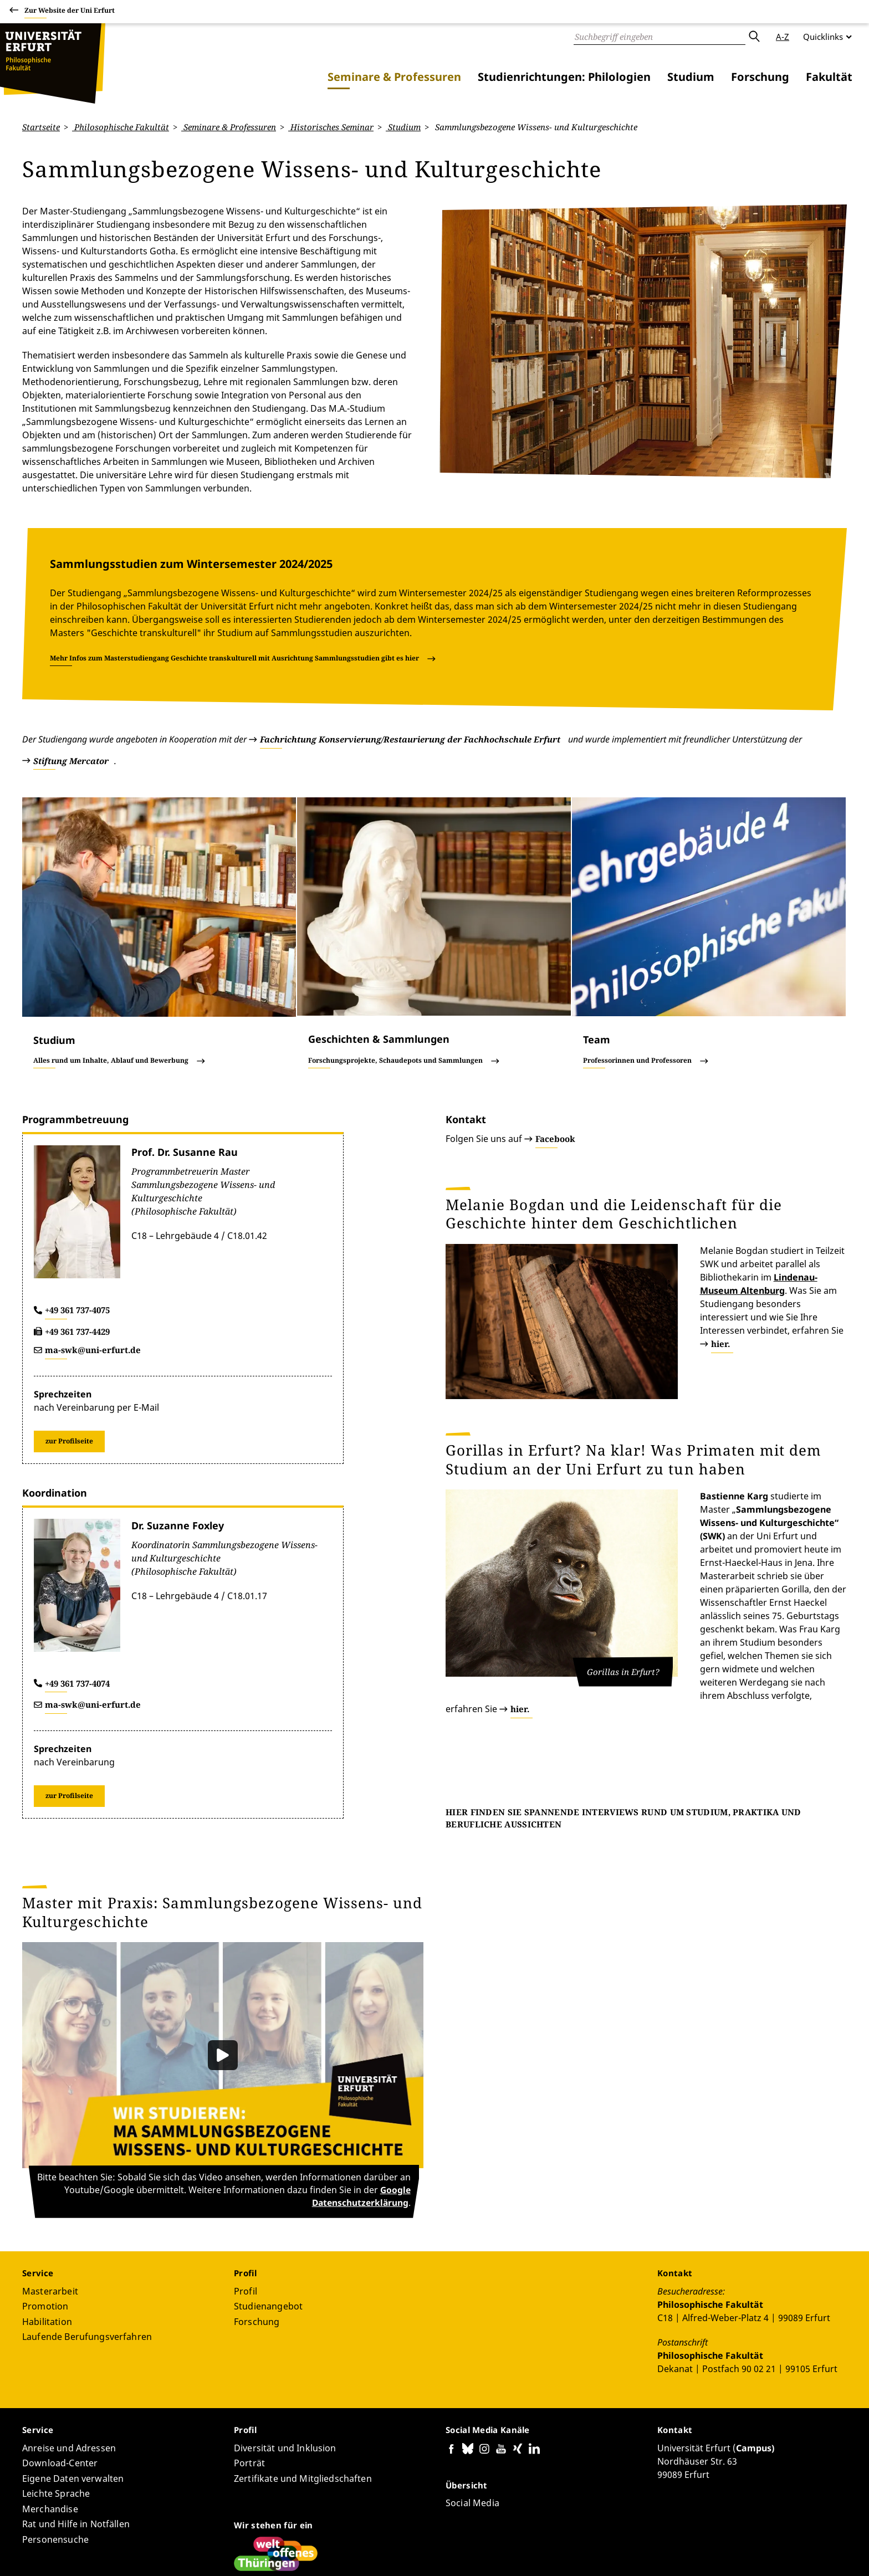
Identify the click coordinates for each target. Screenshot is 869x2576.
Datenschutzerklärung (710, 2553)
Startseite (41, 126)
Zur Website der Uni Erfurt (69, 12)
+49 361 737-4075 (77, 1216)
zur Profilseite (69, 1347)
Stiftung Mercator (71, 667)
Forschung (760, 76)
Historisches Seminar (331, 126)
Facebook (555, 1045)
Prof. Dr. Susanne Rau (184, 1059)
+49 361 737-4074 (77, 1590)
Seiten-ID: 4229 (265, 2535)
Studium (690, 76)
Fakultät (829, 76)
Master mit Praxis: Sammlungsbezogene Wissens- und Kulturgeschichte (222, 1819)
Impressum (780, 2553)
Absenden (753, 36)
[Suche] (659, 36)
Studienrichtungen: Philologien (564, 76)
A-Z (782, 36)
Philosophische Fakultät (120, 126)
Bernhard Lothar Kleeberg (183, 2535)
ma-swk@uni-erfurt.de (93, 1256)
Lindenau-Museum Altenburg (717, 1171)
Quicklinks (823, 36)
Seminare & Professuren (394, 76)
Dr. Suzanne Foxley (177, 1432)
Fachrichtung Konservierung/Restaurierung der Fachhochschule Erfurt (410, 646)
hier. (745, 1197)
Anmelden (827, 2553)
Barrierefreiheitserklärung (613, 2553)
